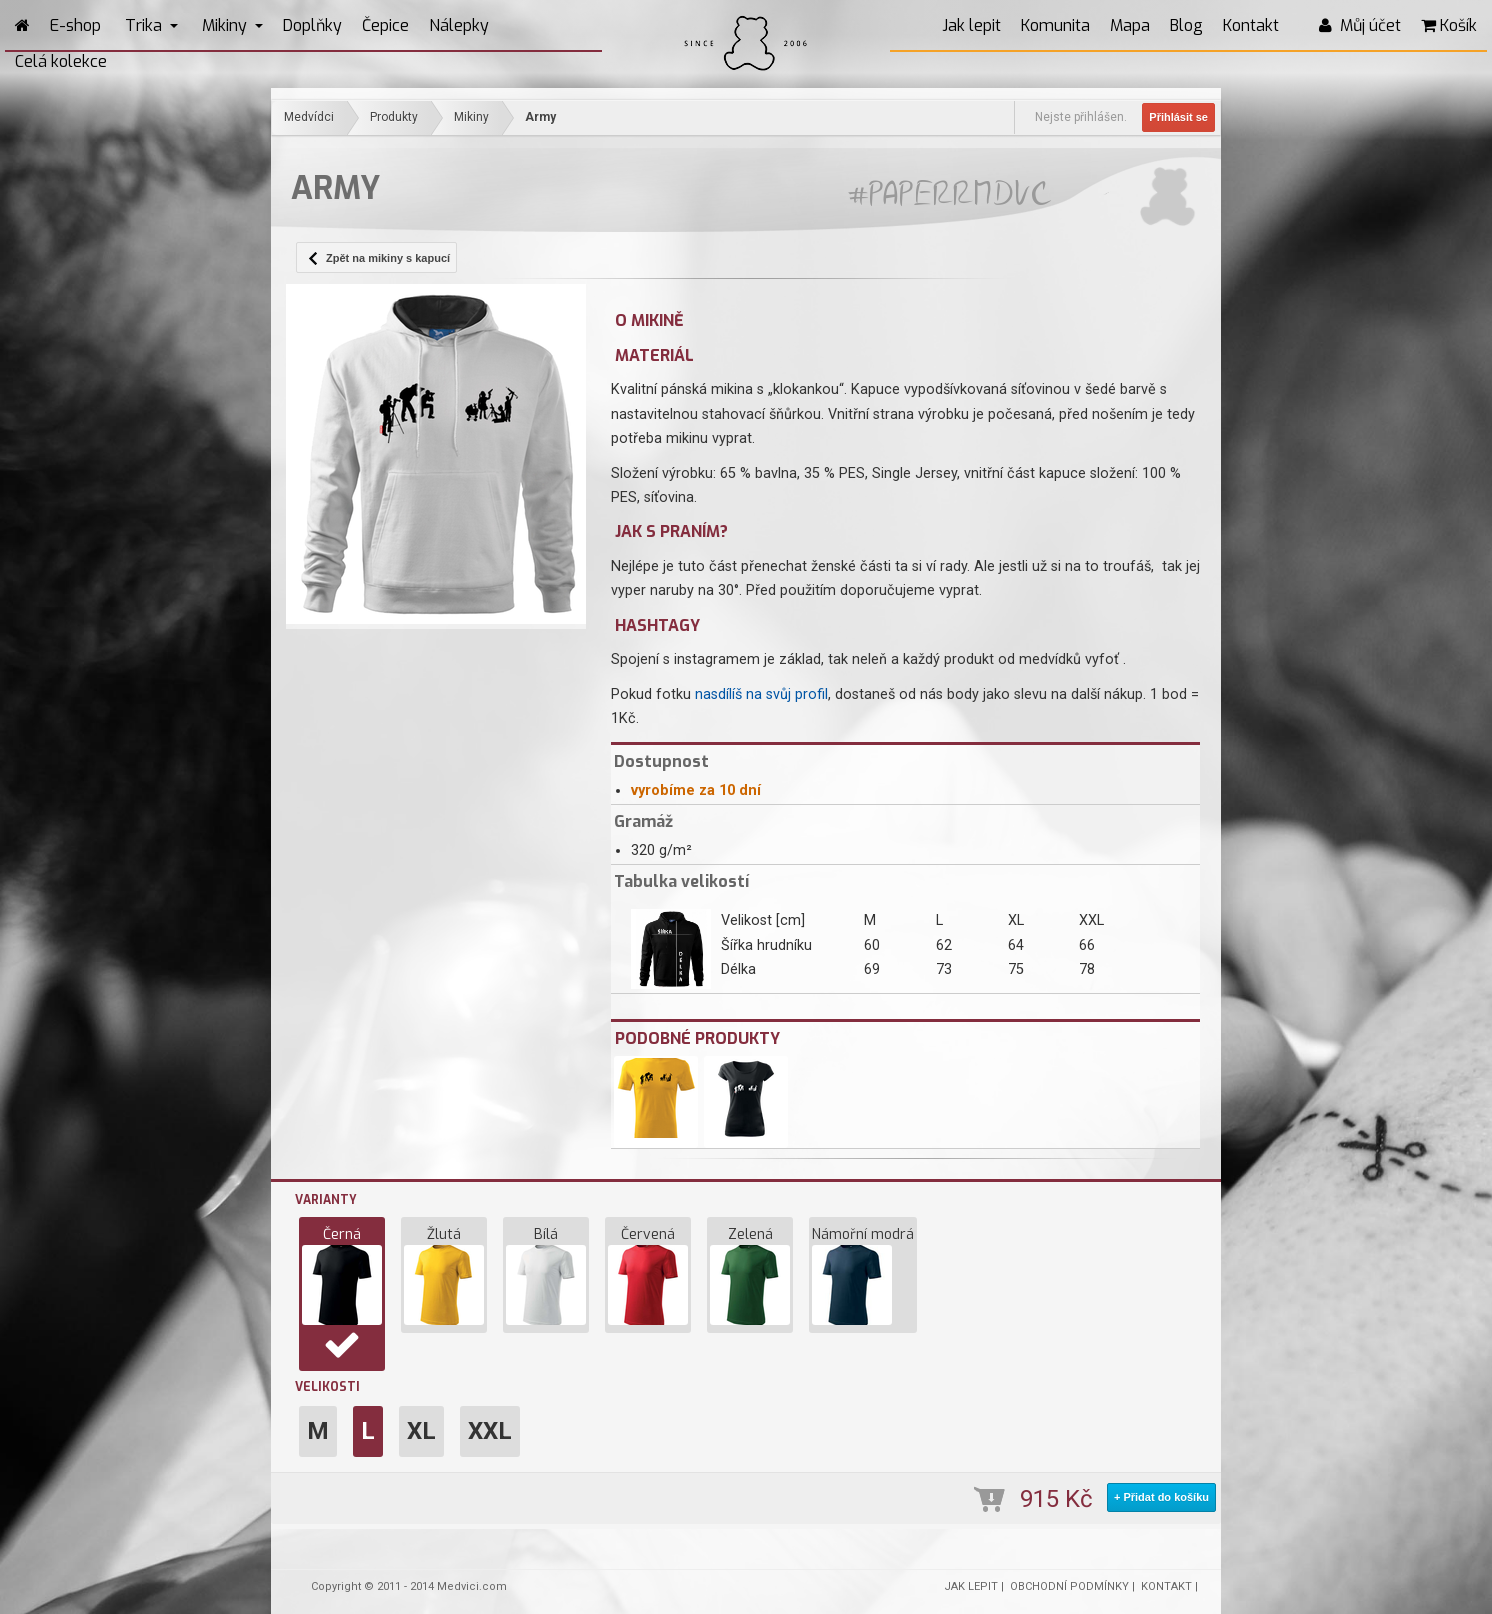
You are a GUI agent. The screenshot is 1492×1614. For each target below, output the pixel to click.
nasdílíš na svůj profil (761, 694)
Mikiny (232, 25)
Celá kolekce (61, 61)
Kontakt (1251, 25)
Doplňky (312, 25)
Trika (151, 25)
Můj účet (1360, 25)
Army (540, 117)
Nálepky (459, 25)
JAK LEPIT (971, 1586)
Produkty (394, 117)
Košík (1449, 25)
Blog (1186, 25)
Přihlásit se (1178, 117)
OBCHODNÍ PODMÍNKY (1069, 1586)
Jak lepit (971, 25)
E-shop (75, 25)
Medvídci (309, 117)
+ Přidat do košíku (1161, 1497)
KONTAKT (1166, 1586)
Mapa (1130, 25)
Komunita (1055, 25)
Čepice (385, 25)
